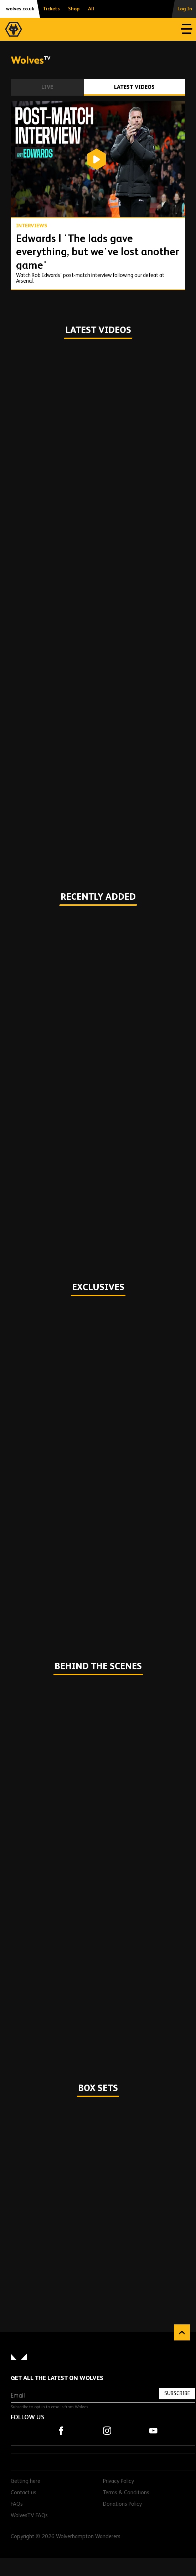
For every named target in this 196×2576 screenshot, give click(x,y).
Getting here (25, 2481)
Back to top (182, 2332)
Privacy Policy (118, 2481)
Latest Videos (134, 87)
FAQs (17, 2504)
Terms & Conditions (126, 2493)
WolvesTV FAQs (29, 2516)
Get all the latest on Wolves (57, 2378)
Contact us (23, 2493)
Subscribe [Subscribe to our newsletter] (177, 2393)
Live (47, 87)
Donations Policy (122, 2504)
